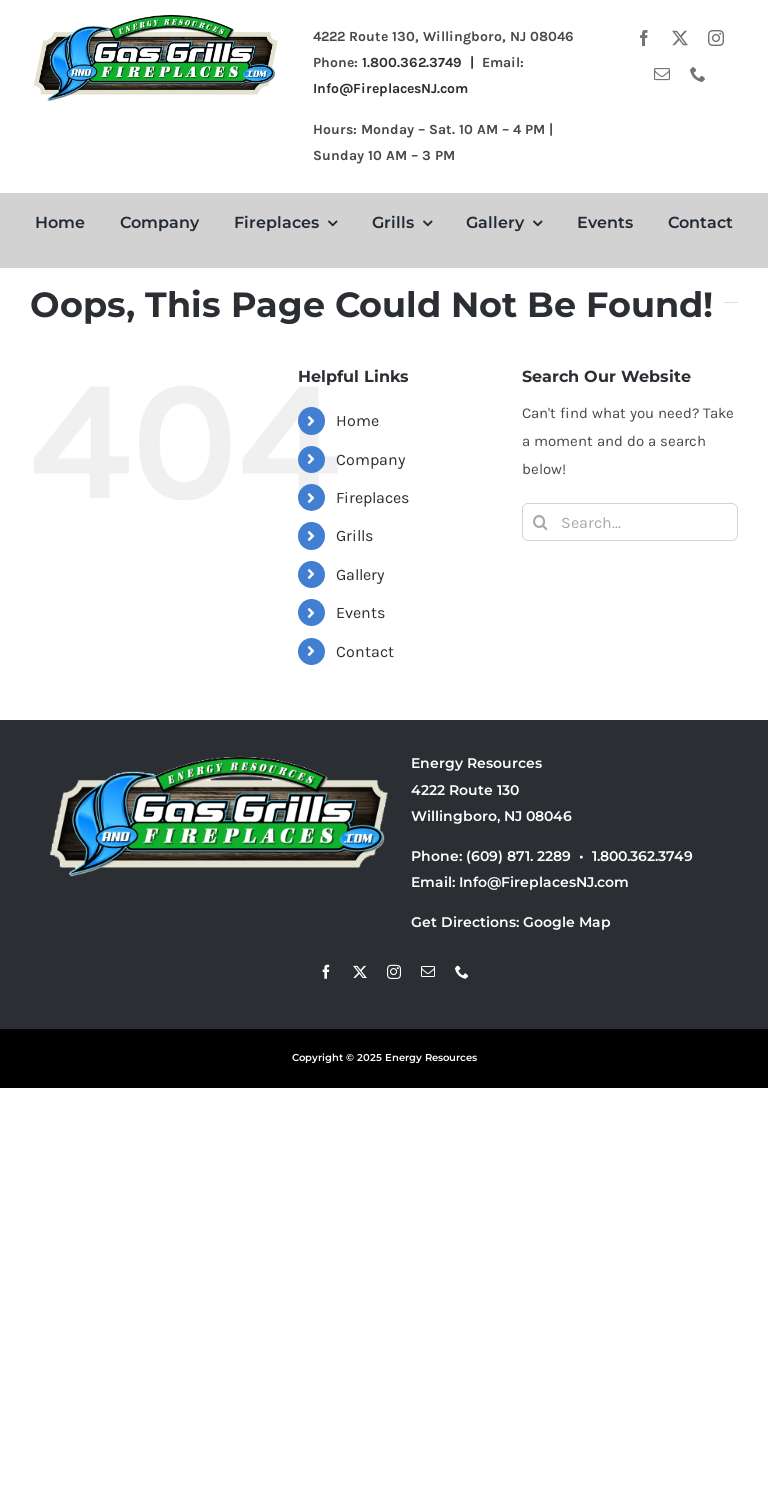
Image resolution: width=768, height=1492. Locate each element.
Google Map (567, 922)
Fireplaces (372, 497)
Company (370, 459)
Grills (354, 535)
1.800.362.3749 (642, 856)
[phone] (698, 74)
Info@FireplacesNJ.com (390, 88)
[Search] (541, 522)
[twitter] (680, 38)
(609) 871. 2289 (518, 856)
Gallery (360, 574)
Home (357, 420)
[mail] (662, 74)
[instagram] (716, 38)
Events (360, 612)
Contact (365, 651)
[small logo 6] (156, 17)
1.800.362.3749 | (422, 62)
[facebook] (644, 38)
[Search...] (630, 522)
